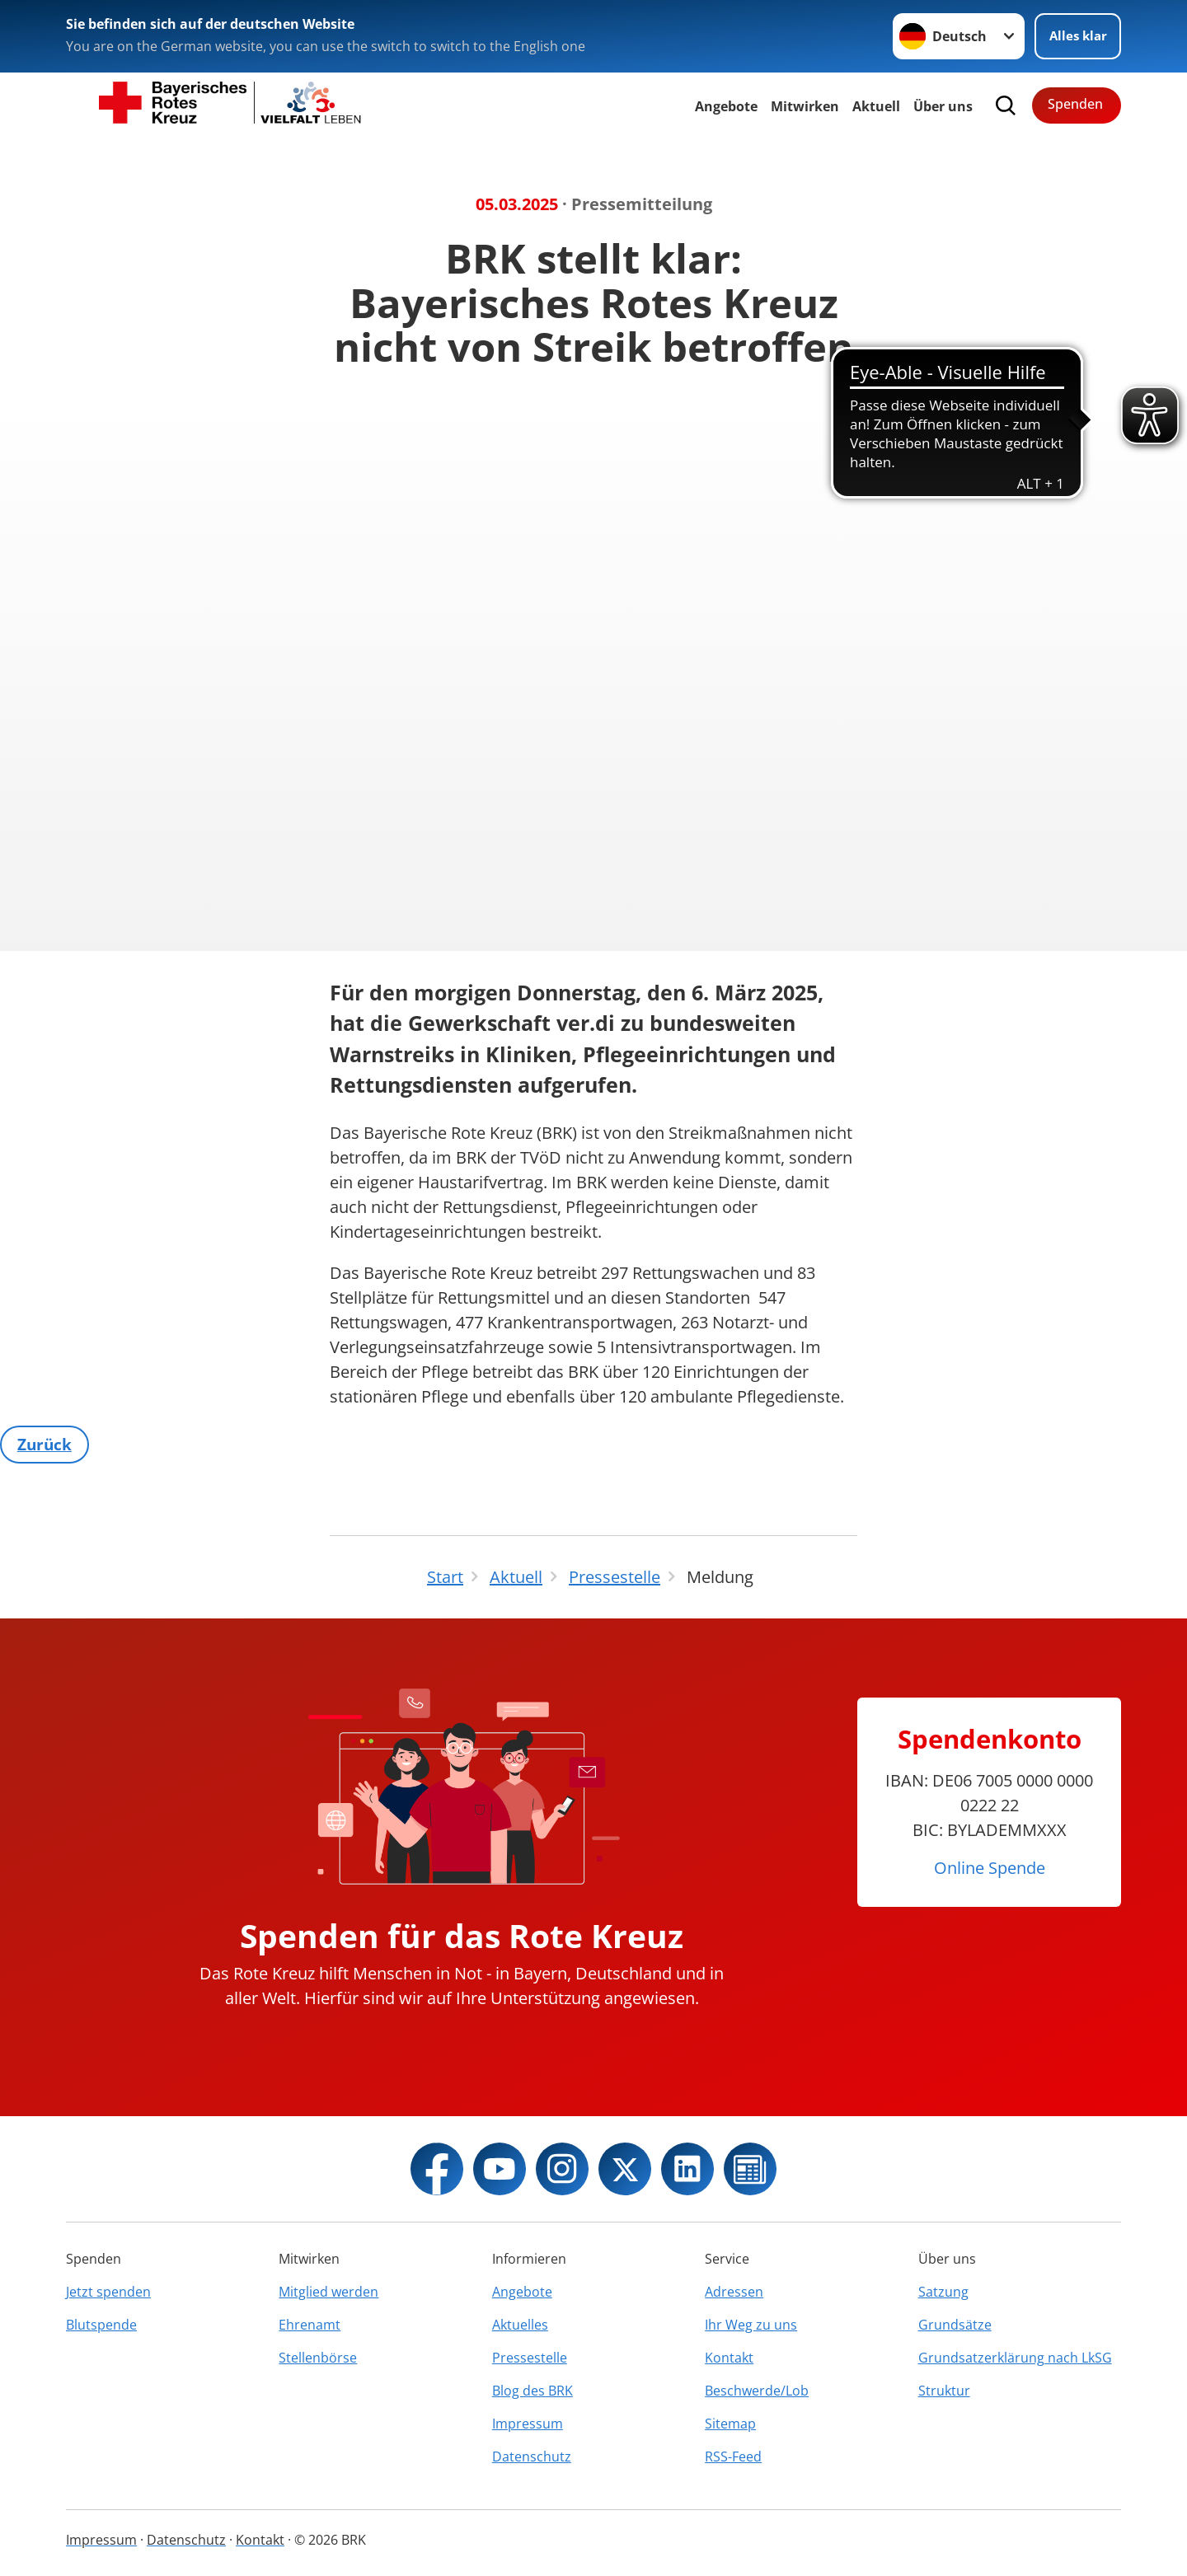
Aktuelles (520, 2325)
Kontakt (729, 2358)
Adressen (734, 2292)
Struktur (944, 2391)
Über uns (943, 106)
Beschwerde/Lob (757, 2391)
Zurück (46, 1445)
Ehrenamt (309, 2325)
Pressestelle (529, 2358)
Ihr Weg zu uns (751, 2325)
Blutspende (101, 2325)
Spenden (1075, 104)
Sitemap (730, 2423)
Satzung (943, 2292)
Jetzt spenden (108, 2292)
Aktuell (876, 106)
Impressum (527, 2423)
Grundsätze (955, 2325)
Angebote (726, 106)
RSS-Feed (733, 2456)
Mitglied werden (328, 2292)
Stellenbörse (318, 2358)
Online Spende (989, 1868)
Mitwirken (805, 106)
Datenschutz (531, 2456)
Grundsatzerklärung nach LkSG (1015, 2358)
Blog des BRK (532, 2391)
